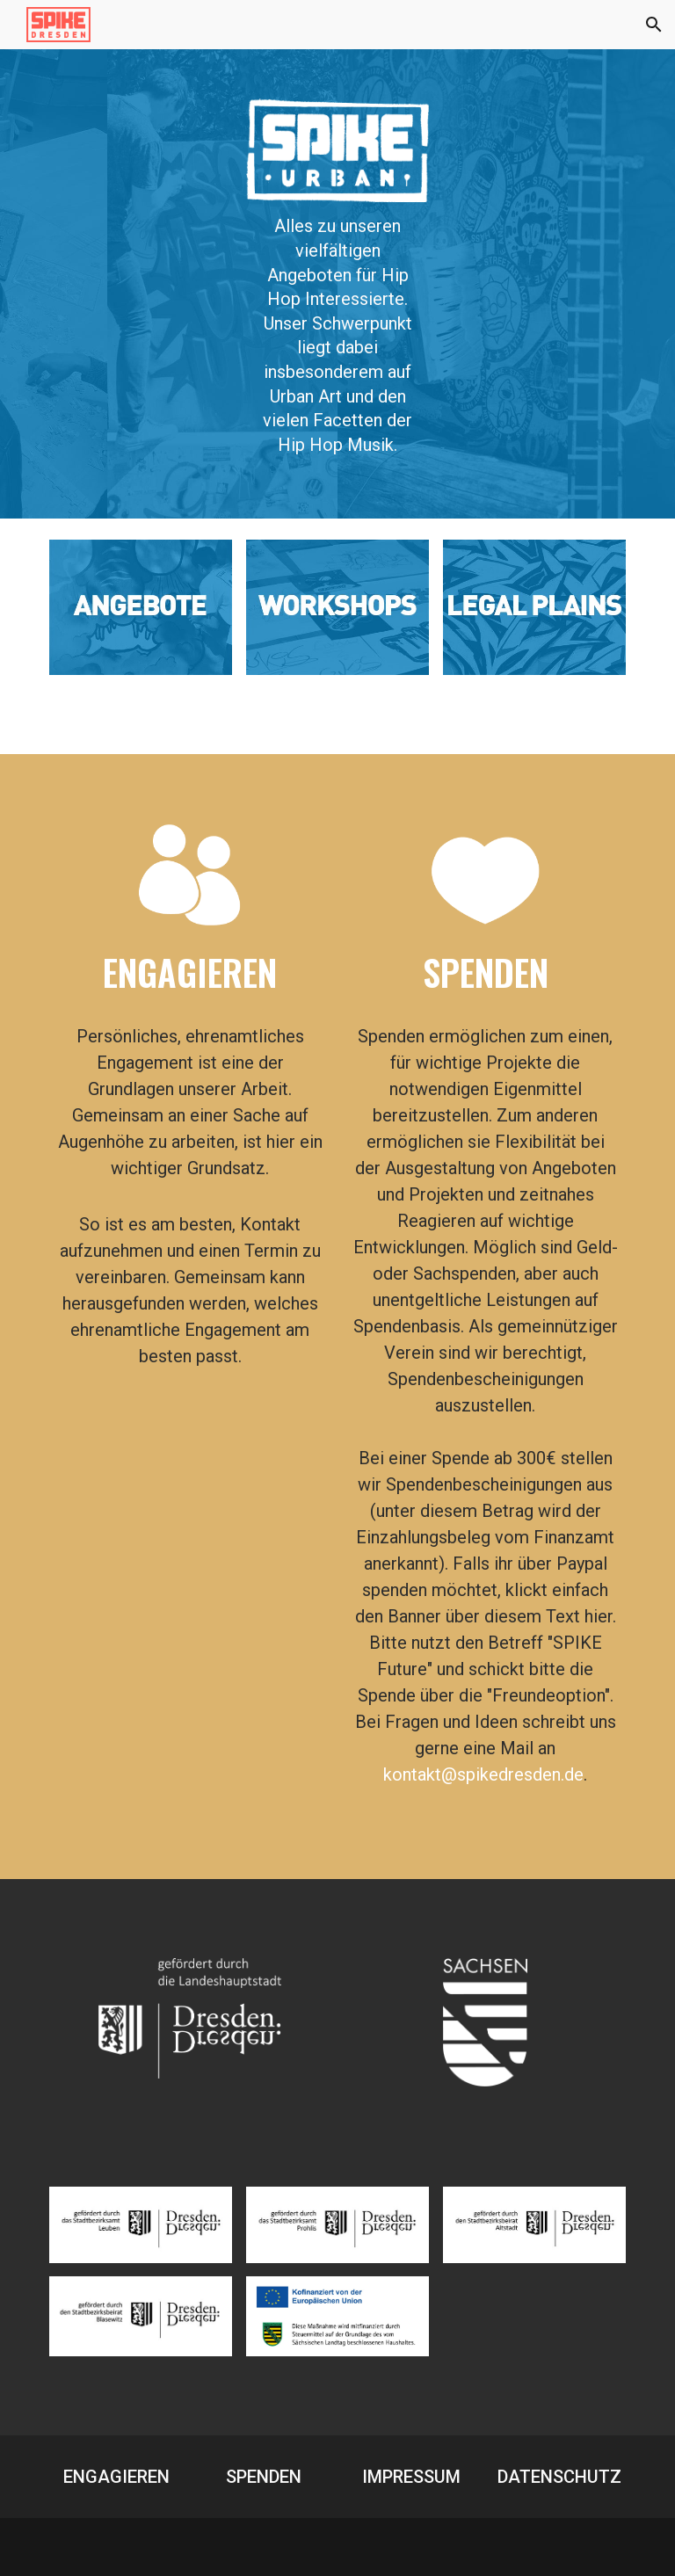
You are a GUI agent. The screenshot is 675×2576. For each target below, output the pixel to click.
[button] (654, 25)
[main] (337, 335)
